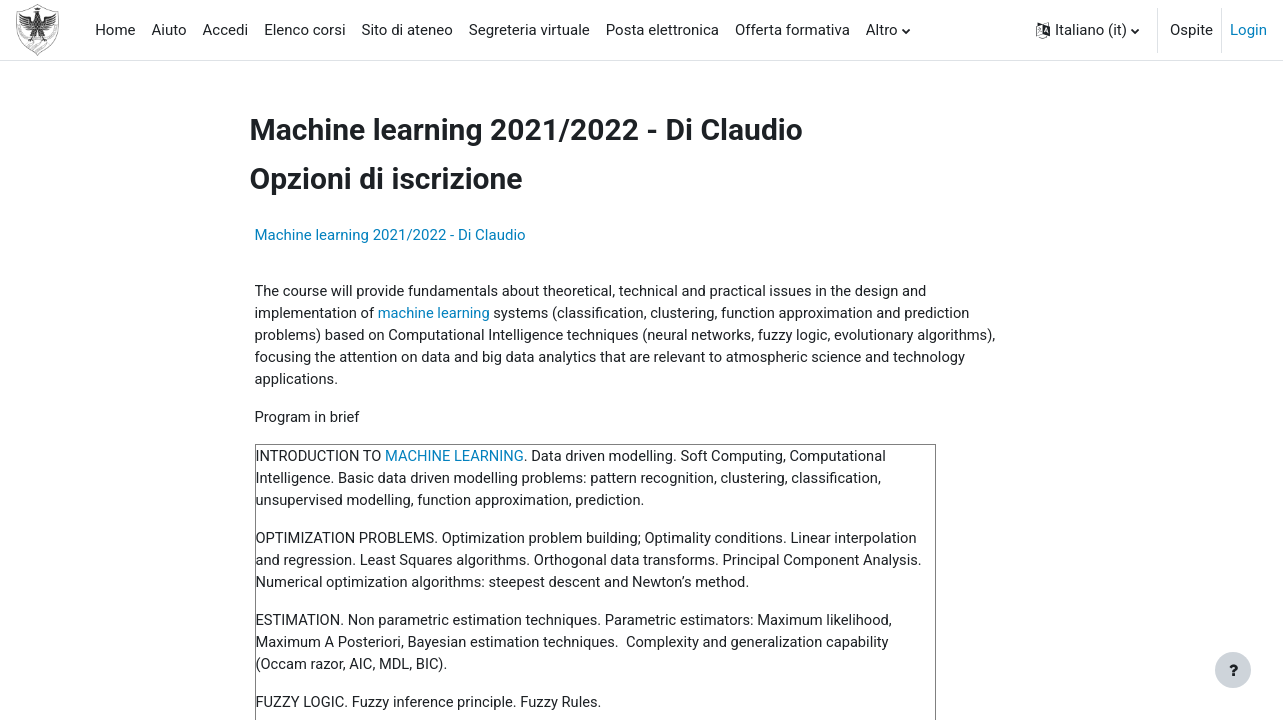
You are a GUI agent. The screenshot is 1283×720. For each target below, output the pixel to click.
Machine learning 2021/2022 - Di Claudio (390, 235)
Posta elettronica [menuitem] (662, 30)
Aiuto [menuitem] (169, 30)
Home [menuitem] (115, 30)
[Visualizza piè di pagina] (1233, 670)
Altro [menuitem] (882, 30)
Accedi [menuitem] (226, 30)
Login (1248, 30)
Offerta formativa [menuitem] (792, 30)
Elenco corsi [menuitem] (304, 30)
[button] (1087, 30)
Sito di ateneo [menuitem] (407, 30)
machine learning (437, 314)
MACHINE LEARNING (459, 459)
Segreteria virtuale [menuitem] (529, 30)
